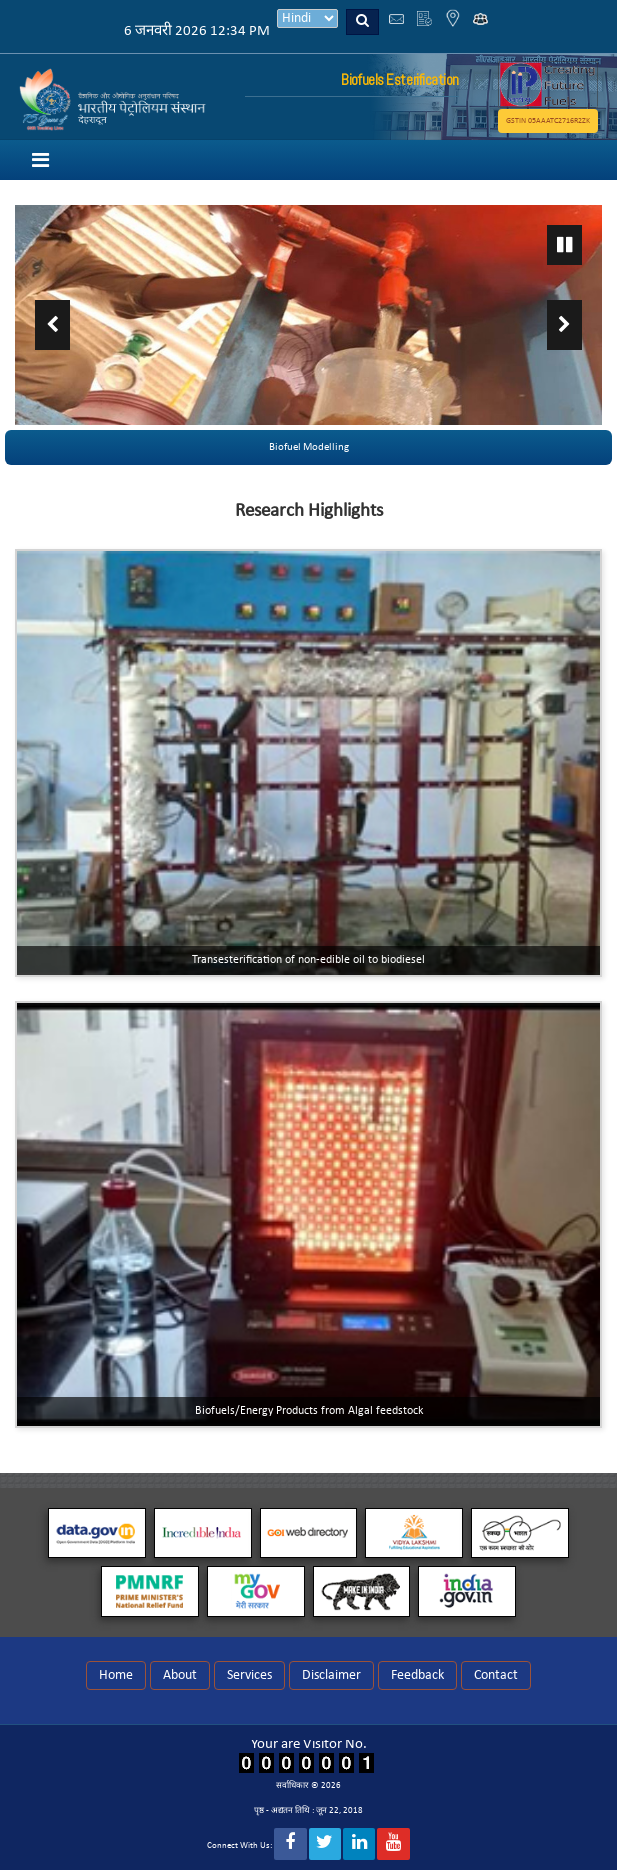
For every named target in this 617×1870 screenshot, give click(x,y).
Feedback (417, 1675)
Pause (564, 245)
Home (116, 1675)
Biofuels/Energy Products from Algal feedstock (309, 1411)
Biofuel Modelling (309, 447)
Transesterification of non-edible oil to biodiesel (308, 960)
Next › (564, 325)
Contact (496, 1675)
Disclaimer (331, 1675)
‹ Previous (52, 325)
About (180, 1675)
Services (249, 1675)
